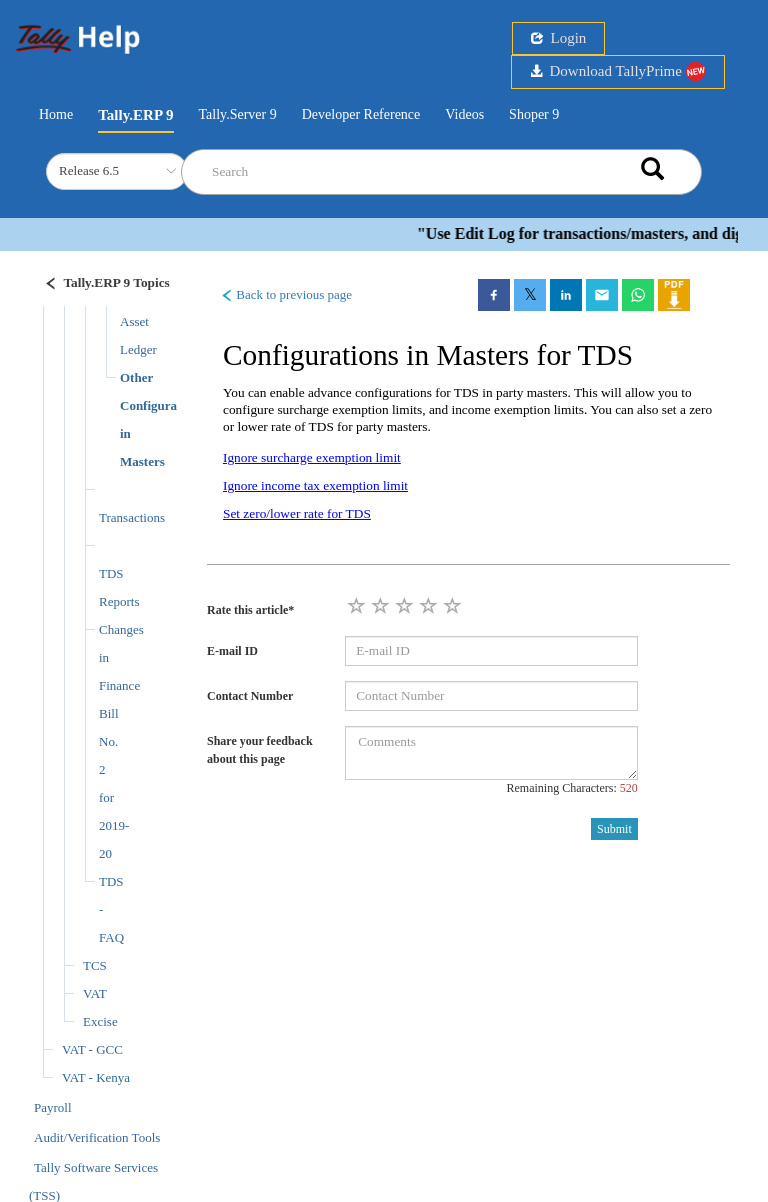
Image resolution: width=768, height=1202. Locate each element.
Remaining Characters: (571, 788)
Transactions (132, 517)
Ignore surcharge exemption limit (312, 457)
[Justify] (96, 285)
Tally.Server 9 (238, 114)
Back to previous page (286, 295)
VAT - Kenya (96, 1077)
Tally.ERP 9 (135, 115)
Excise (100, 1021)
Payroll (53, 1107)
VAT (95, 993)
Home (56, 113)
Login (558, 38)
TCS (95, 965)
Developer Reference (361, 114)
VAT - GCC (92, 1049)
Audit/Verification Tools (97, 1137)
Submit (614, 829)
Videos (464, 114)
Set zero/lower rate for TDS (297, 513)
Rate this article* (250, 610)
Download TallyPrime (618, 71)
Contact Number (250, 696)
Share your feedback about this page (260, 749)
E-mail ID (232, 651)
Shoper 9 (534, 114)
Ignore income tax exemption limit (315, 485)
